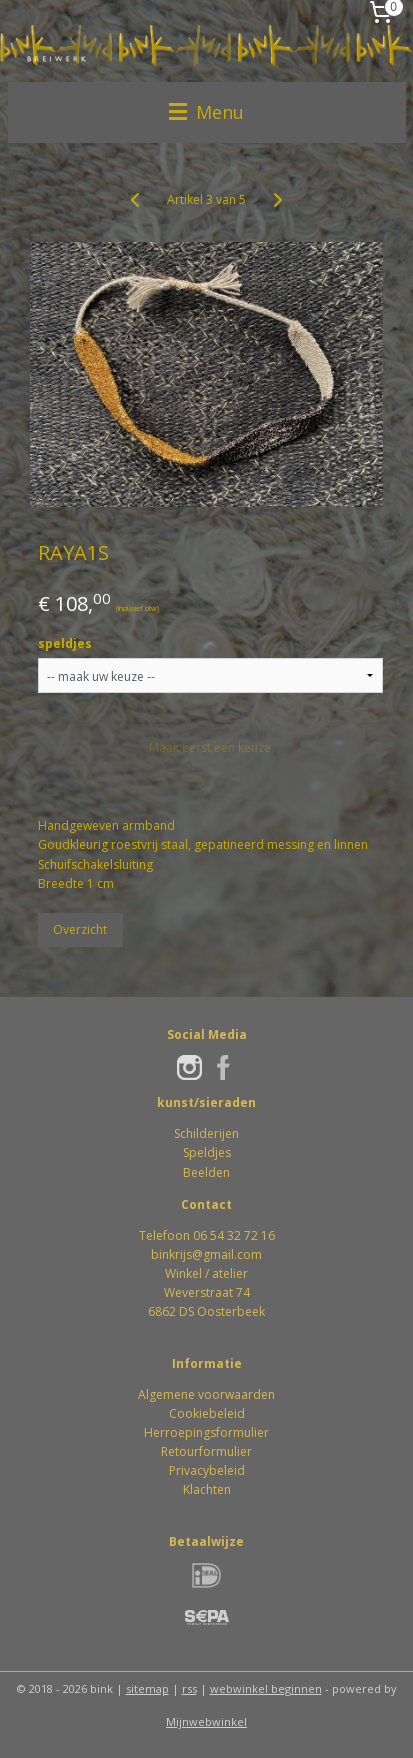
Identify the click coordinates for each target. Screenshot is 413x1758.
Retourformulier (206, 1451)
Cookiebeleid (207, 1413)
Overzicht (80, 929)
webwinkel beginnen (266, 1688)
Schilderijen (206, 1133)
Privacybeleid (207, 1470)
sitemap (147, 1688)
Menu (206, 112)
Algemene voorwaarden (206, 1394)
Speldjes (207, 1152)
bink (163, 1254)
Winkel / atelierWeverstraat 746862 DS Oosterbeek (206, 1292)
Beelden (206, 1172)
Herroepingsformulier (206, 1432)
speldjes (65, 643)
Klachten (207, 1489)
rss (189, 1688)
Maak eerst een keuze (210, 747)
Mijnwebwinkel (206, 1721)
